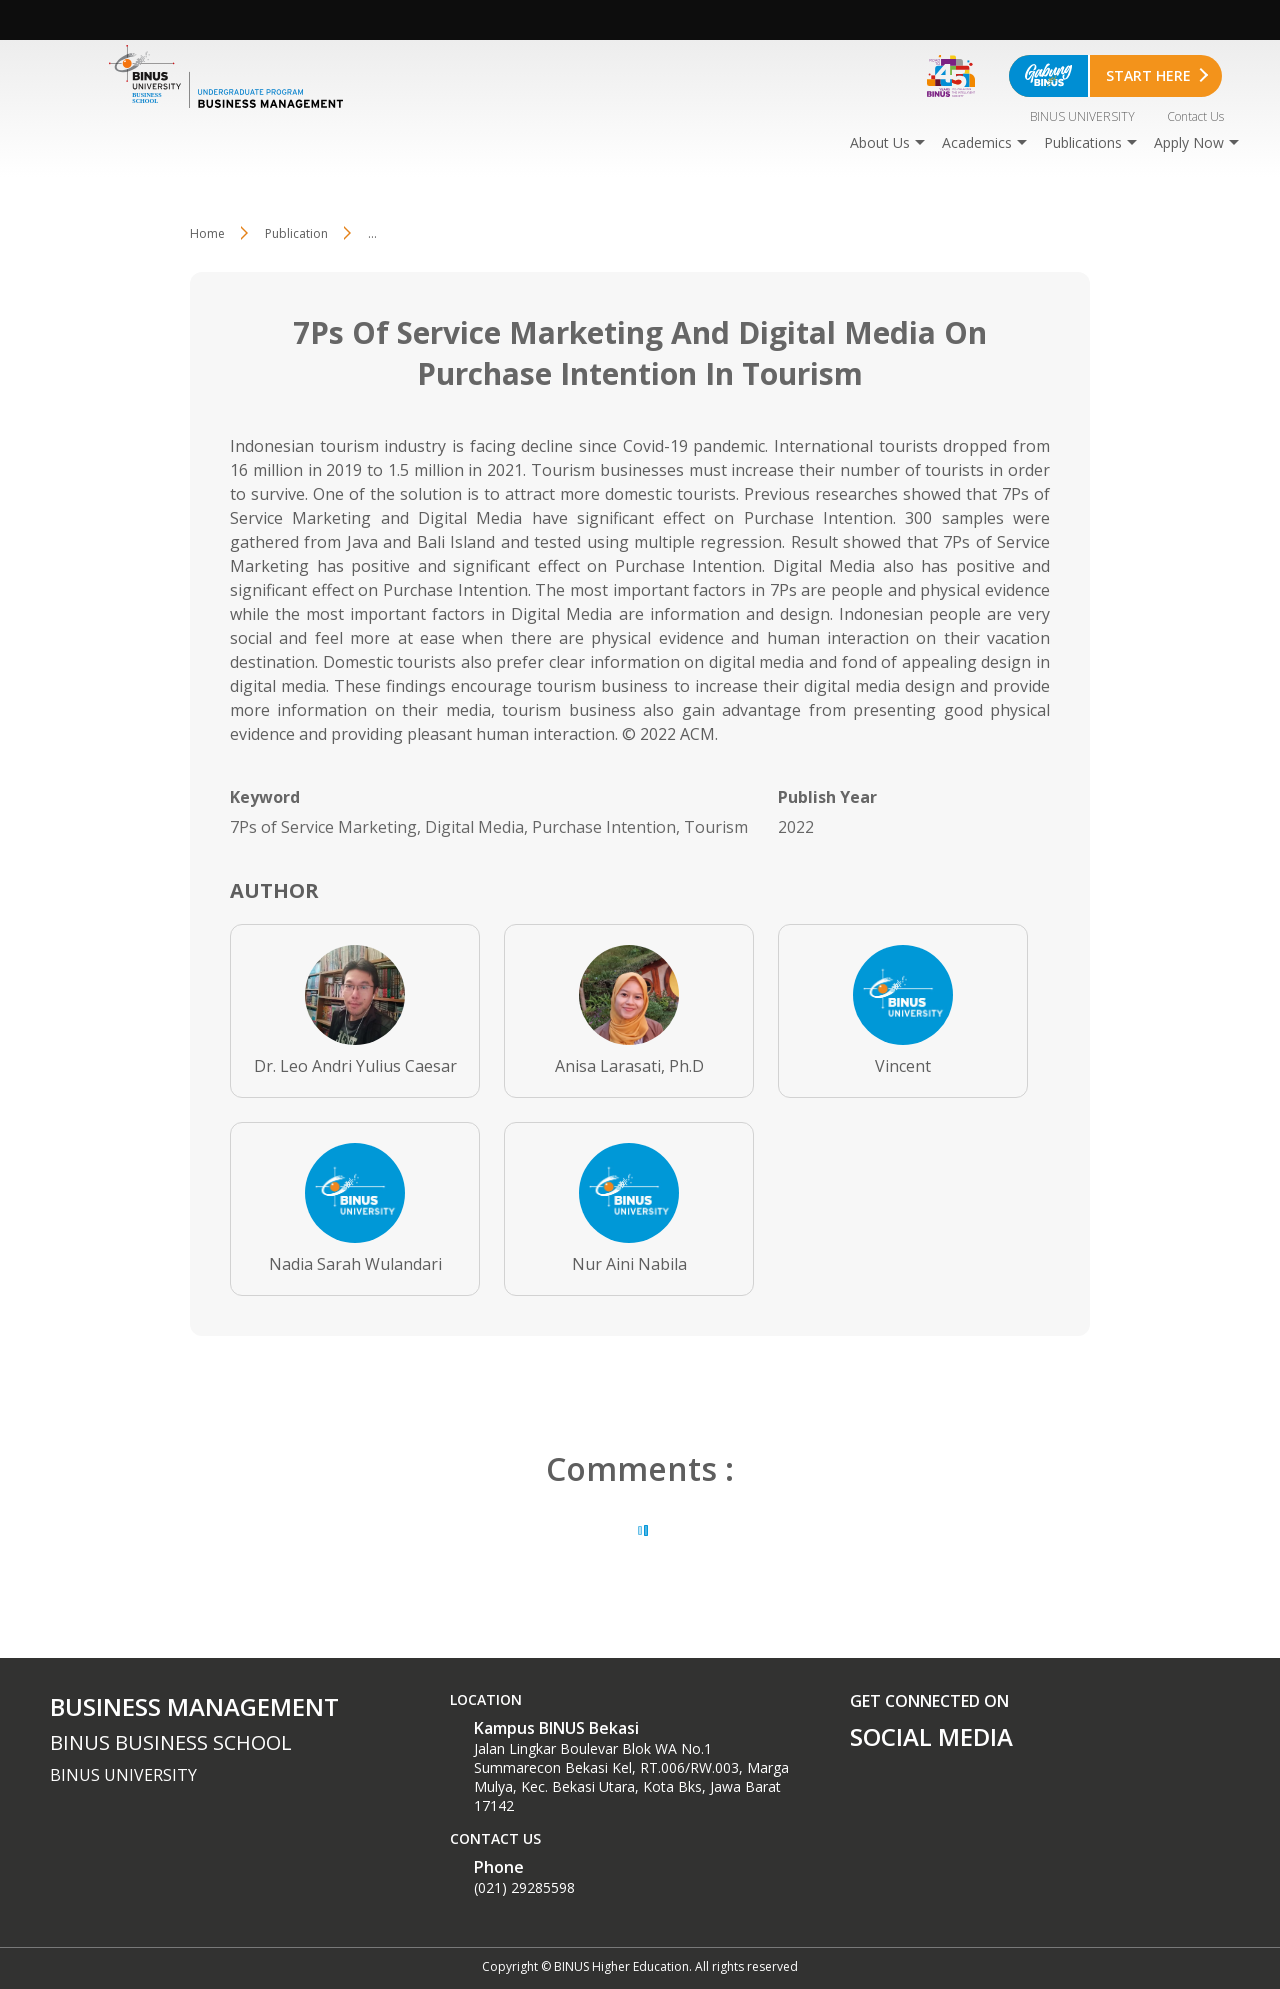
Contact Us (1195, 116)
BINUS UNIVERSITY (1082, 116)
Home (207, 233)
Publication (296, 233)
